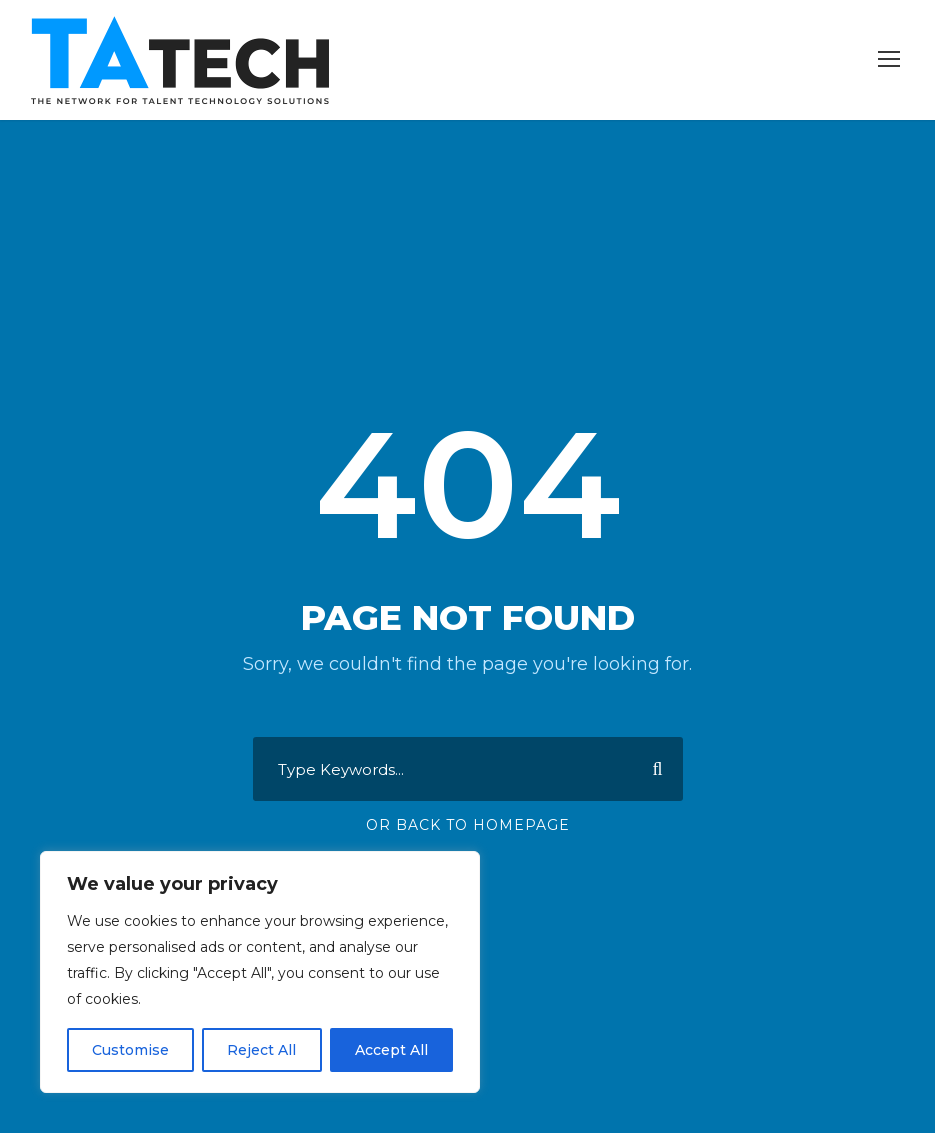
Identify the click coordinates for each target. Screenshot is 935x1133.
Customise (130, 1050)
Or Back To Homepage (468, 825)
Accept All (391, 1050)
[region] (260, 972)
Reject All (261, 1050)
